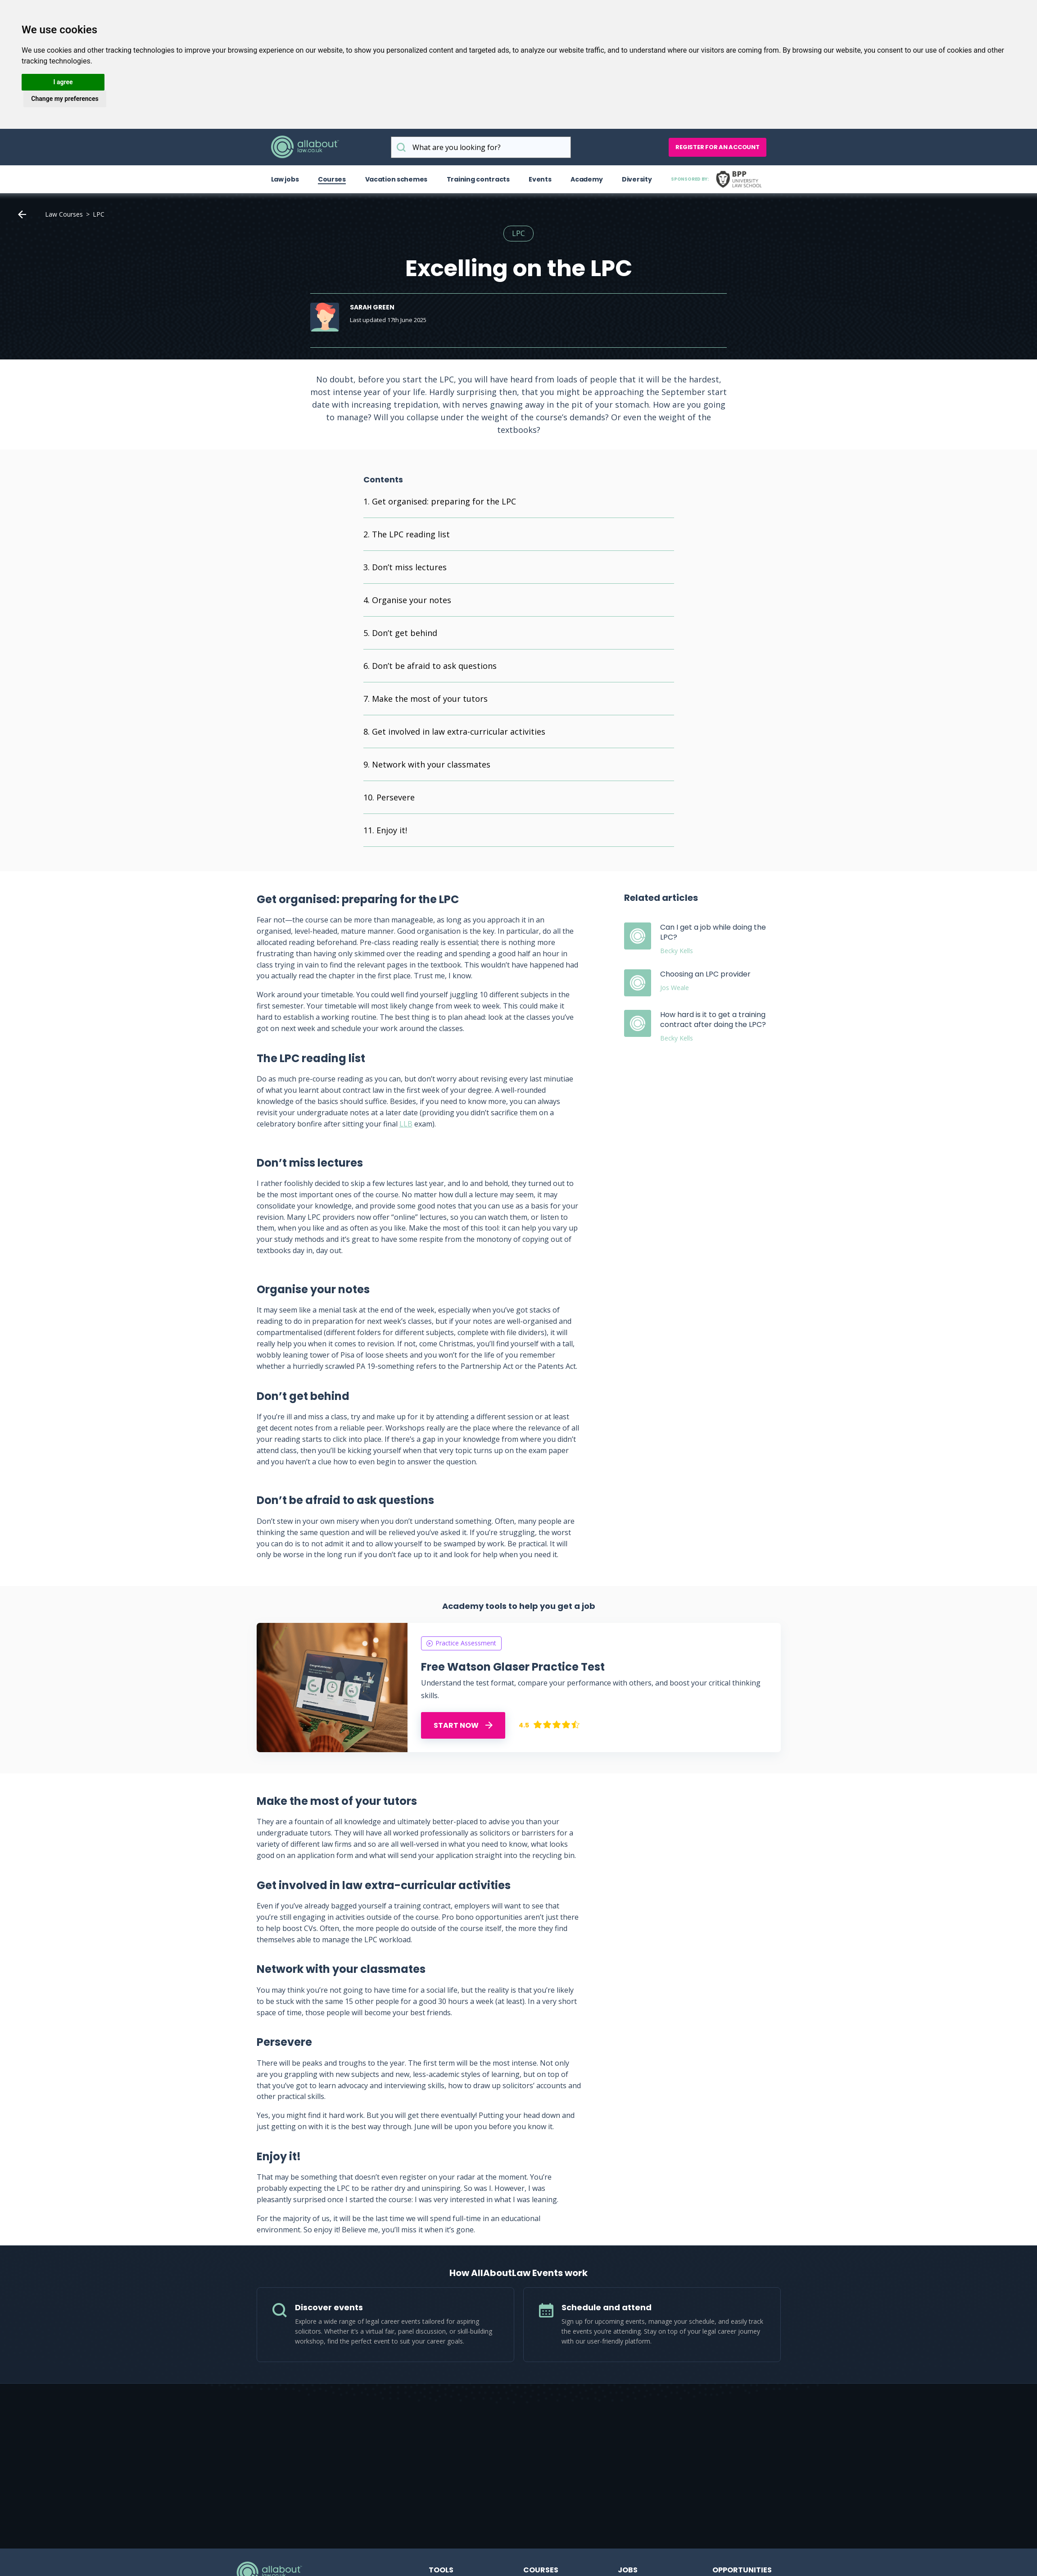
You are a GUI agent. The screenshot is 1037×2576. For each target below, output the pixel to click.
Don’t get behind (404, 632)
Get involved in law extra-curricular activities (458, 731)
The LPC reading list (411, 534)
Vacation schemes (396, 179)
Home (22, 214)
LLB (405, 1124)
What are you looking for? (401, 147)
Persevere (395, 797)
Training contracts (478, 179)
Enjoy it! (392, 830)
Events (540, 179)
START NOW (463, 1725)
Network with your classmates (431, 764)
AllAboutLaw (305, 147)
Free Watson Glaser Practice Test (513, 1666)
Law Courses (64, 214)
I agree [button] (62, 82)
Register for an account (717, 147)
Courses (332, 179)
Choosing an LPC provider (705, 974)
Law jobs (285, 179)
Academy (586, 179)
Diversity (637, 179)
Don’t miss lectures (409, 567)
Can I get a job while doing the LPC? (713, 932)
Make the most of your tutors (430, 698)
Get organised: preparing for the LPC (444, 501)
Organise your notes (411, 600)
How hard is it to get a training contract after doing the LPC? (713, 1019)
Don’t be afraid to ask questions (434, 665)
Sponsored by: (718, 179)
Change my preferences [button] (64, 98)
